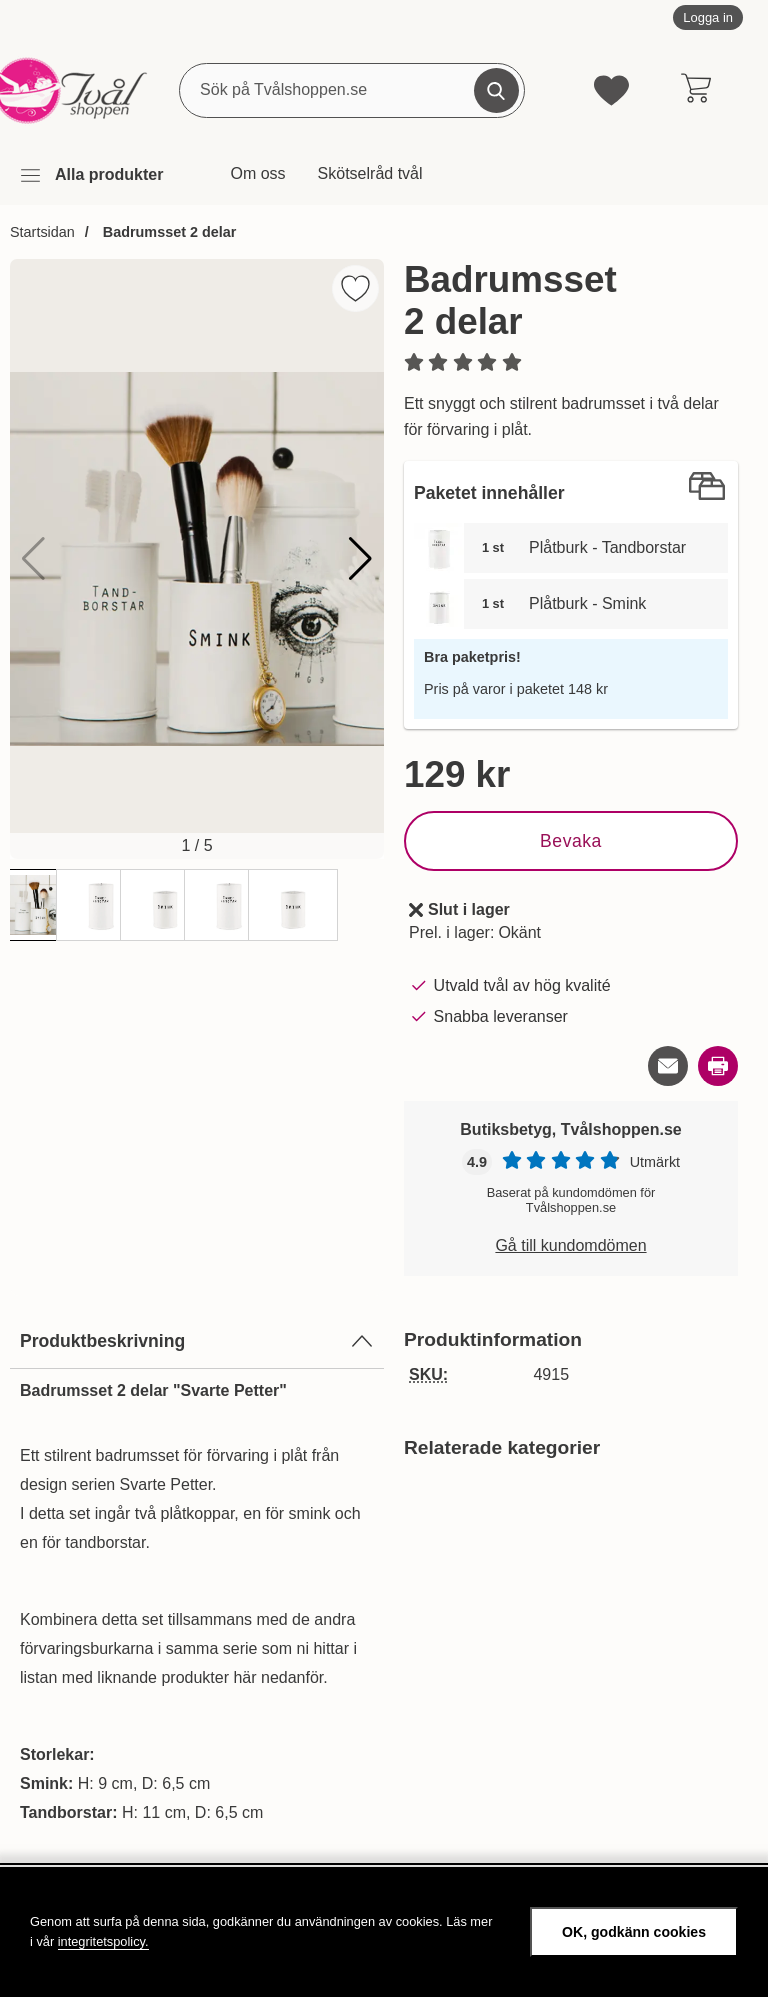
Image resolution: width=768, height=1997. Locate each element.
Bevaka (571, 841)
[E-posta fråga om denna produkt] (668, 1066)
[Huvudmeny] (91, 175)
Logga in (708, 17)
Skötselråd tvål (370, 173)
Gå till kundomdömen (570, 1245)
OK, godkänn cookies (634, 1932)
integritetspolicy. (103, 1941)
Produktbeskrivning (197, 1341)
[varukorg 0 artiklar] (695, 90)
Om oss (257, 173)
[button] (360, 559)
